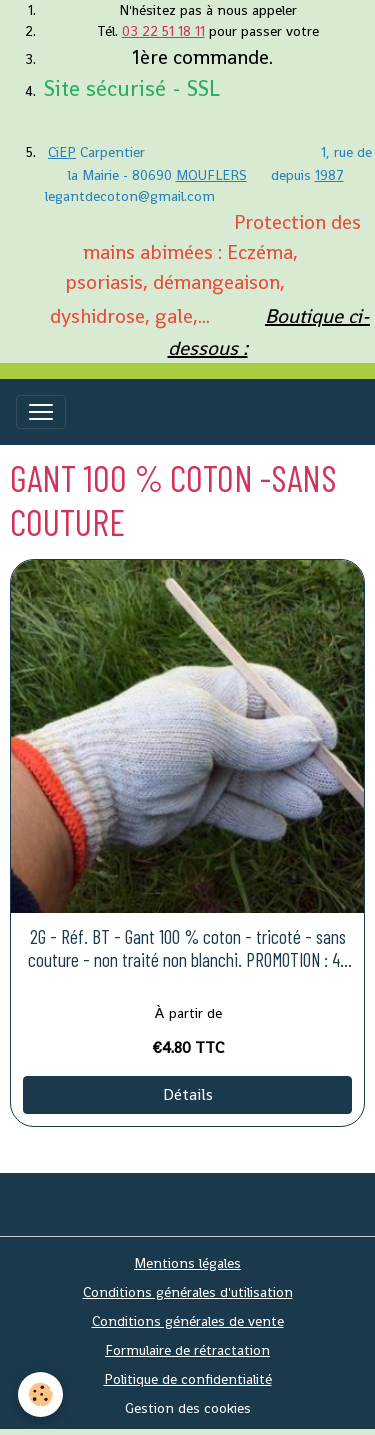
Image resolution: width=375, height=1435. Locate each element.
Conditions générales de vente (188, 1321)
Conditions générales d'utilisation (188, 1292)
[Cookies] (40, 1394)
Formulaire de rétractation (187, 1350)
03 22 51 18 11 (163, 31)
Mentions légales (187, 1263)
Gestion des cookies (188, 1408)
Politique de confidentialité (188, 1379)
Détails (188, 1094)
